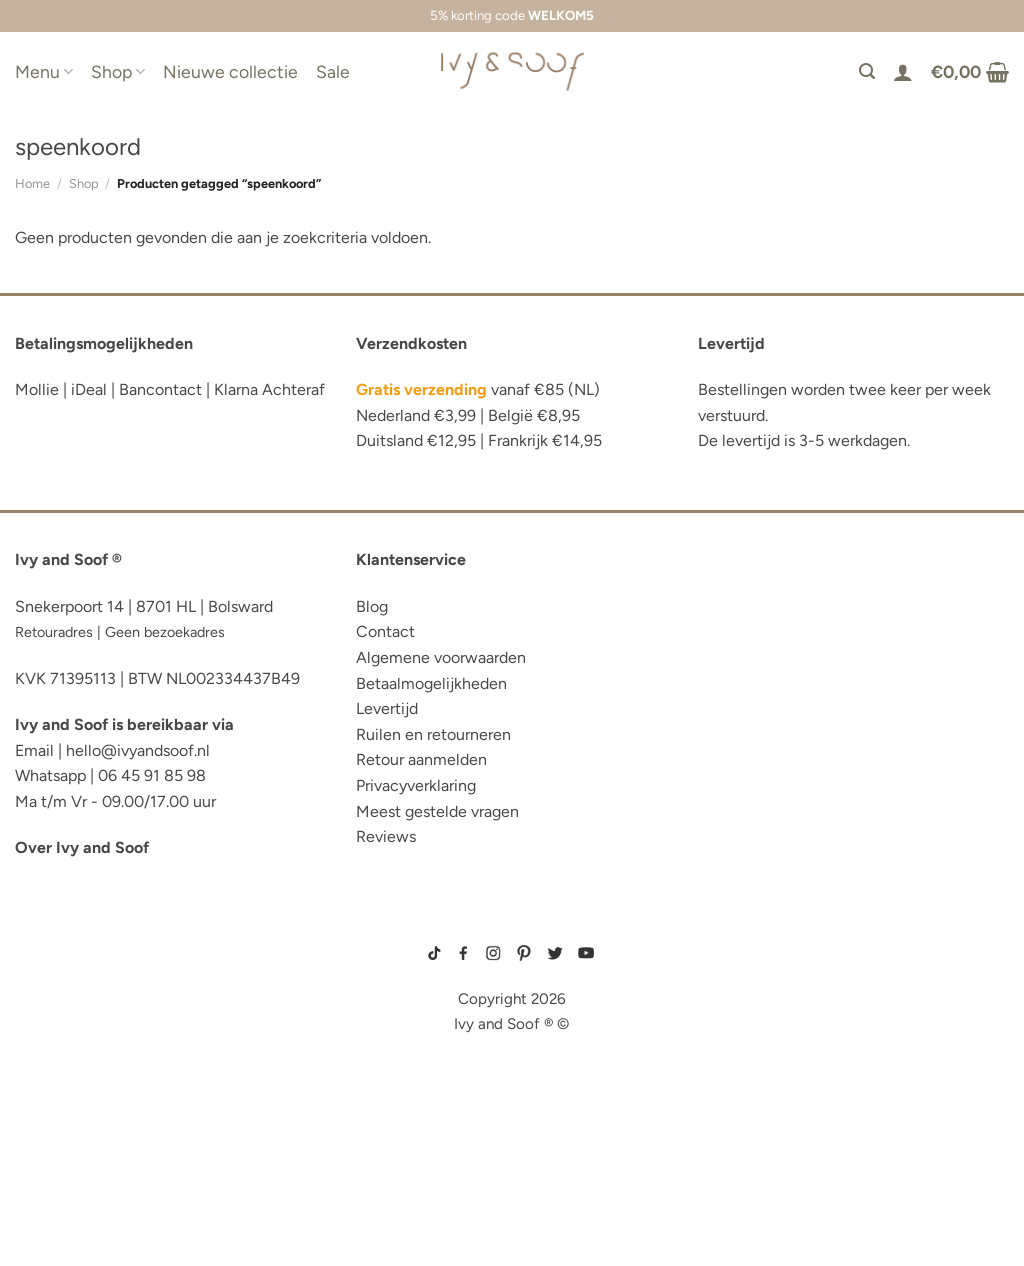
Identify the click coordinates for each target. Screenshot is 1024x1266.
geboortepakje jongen (743, 954)
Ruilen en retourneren (433, 734)
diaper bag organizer (103, 1030)
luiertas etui (67, 999)
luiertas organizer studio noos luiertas (147, 1068)
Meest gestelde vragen (437, 811)
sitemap (511, 925)
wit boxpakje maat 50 (737, 1002)
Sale (333, 71)
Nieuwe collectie (230, 71)
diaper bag (58, 1167)
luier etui (53, 969)
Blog (372, 606)
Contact (385, 631)
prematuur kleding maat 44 (749, 1049)
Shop (118, 71)
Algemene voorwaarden (441, 657)
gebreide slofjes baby (741, 1065)
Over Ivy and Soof (82, 847)
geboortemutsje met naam (748, 986)
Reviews (386, 836)
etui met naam (72, 1197)
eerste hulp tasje (86, 1106)
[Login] (903, 72)
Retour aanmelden (421, 759)
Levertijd (387, 708)
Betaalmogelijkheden (431, 683)
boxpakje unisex (730, 1033)
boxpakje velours (732, 1018)
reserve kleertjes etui (105, 939)
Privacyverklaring (416, 785)
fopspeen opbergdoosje (113, 1136)
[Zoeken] (867, 71)
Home (32, 183)
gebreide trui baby (733, 939)
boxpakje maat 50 (730, 970)
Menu (44, 71)
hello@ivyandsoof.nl (138, 750)
